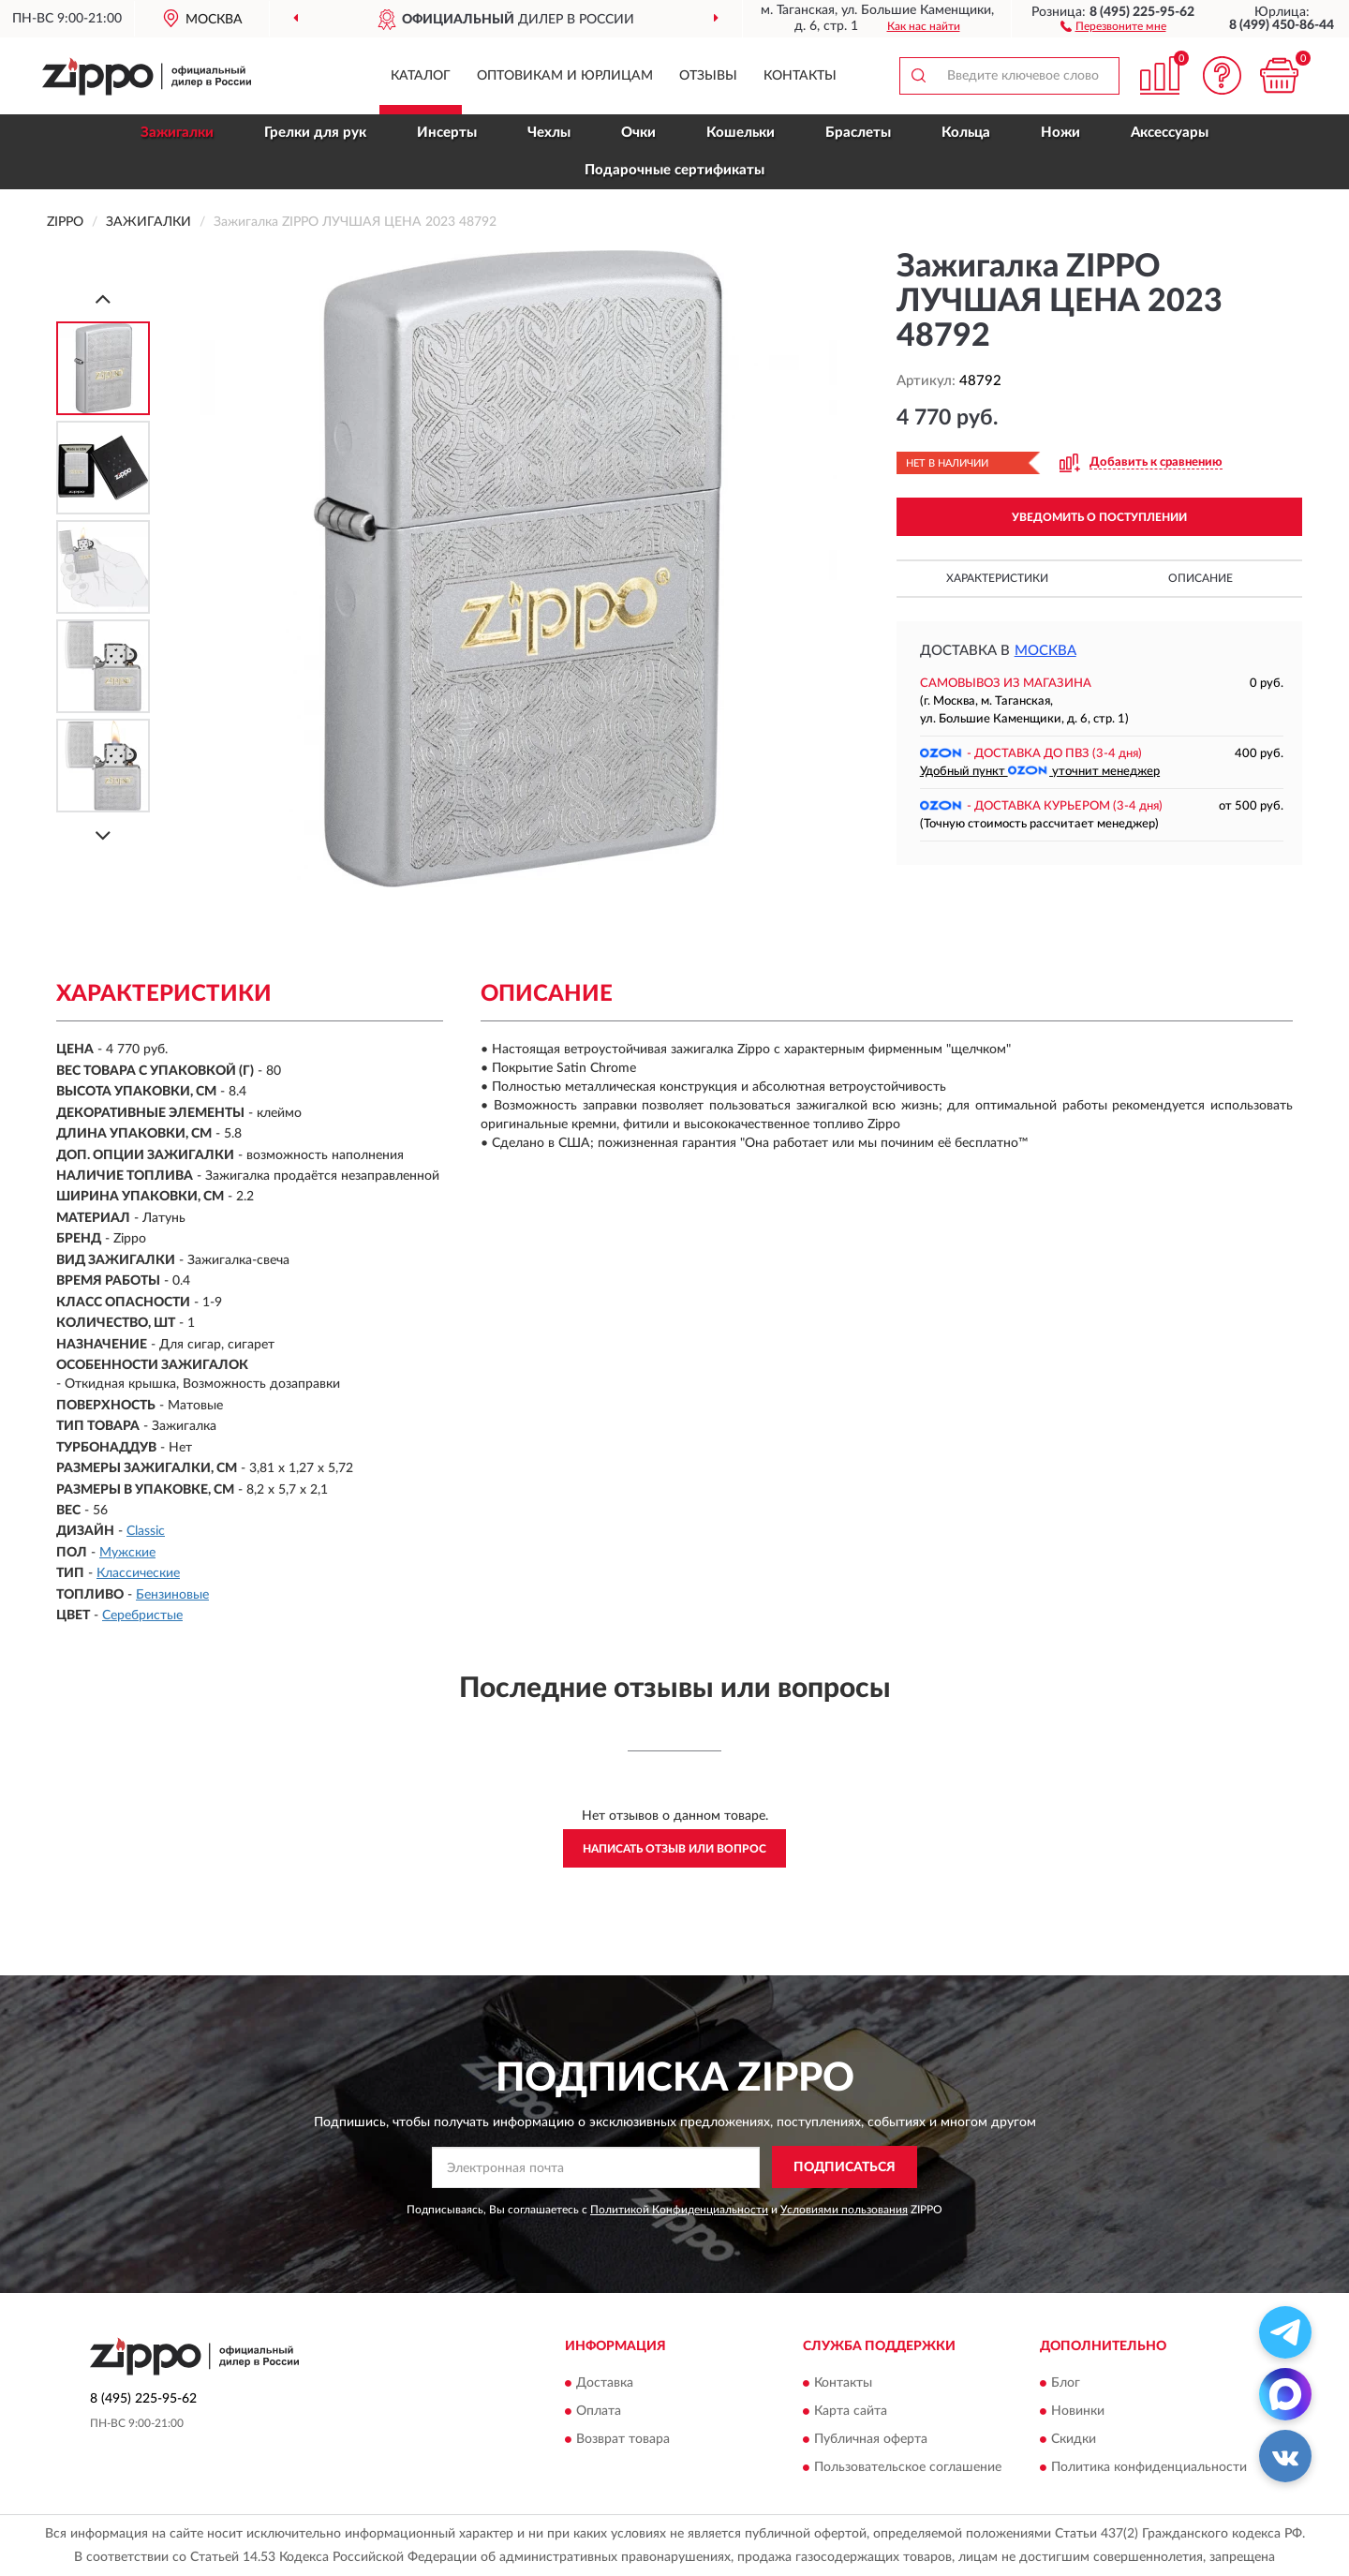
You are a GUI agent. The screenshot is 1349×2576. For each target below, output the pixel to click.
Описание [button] (1200, 578)
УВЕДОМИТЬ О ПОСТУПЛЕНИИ (1099, 517)
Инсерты (447, 133)
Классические (138, 1573)
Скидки (1073, 2439)
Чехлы (549, 133)
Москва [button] (1045, 651)
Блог (1065, 2383)
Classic (145, 1531)
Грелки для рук (315, 133)
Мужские (127, 1552)
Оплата (598, 2411)
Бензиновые (172, 1594)
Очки (638, 133)
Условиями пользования (844, 2209)
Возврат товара (623, 2439)
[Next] (103, 835)
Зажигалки (177, 133)
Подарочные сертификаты (674, 170)
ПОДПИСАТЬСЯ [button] (844, 2167)
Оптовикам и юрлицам (565, 75)
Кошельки (740, 133)
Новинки (1077, 2411)
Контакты (800, 75)
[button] (1113, 25)
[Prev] (103, 298)
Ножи (1060, 133)
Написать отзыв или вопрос (674, 1848)
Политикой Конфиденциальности (679, 2209)
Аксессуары (1169, 133)
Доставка (604, 2383)
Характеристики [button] (997, 578)
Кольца (965, 133)
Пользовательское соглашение (907, 2467)
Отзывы (708, 75)
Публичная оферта (870, 2439)
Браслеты (858, 133)
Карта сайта (850, 2411)
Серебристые (142, 1615)
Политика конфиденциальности (1149, 2467)
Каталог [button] (421, 75)
